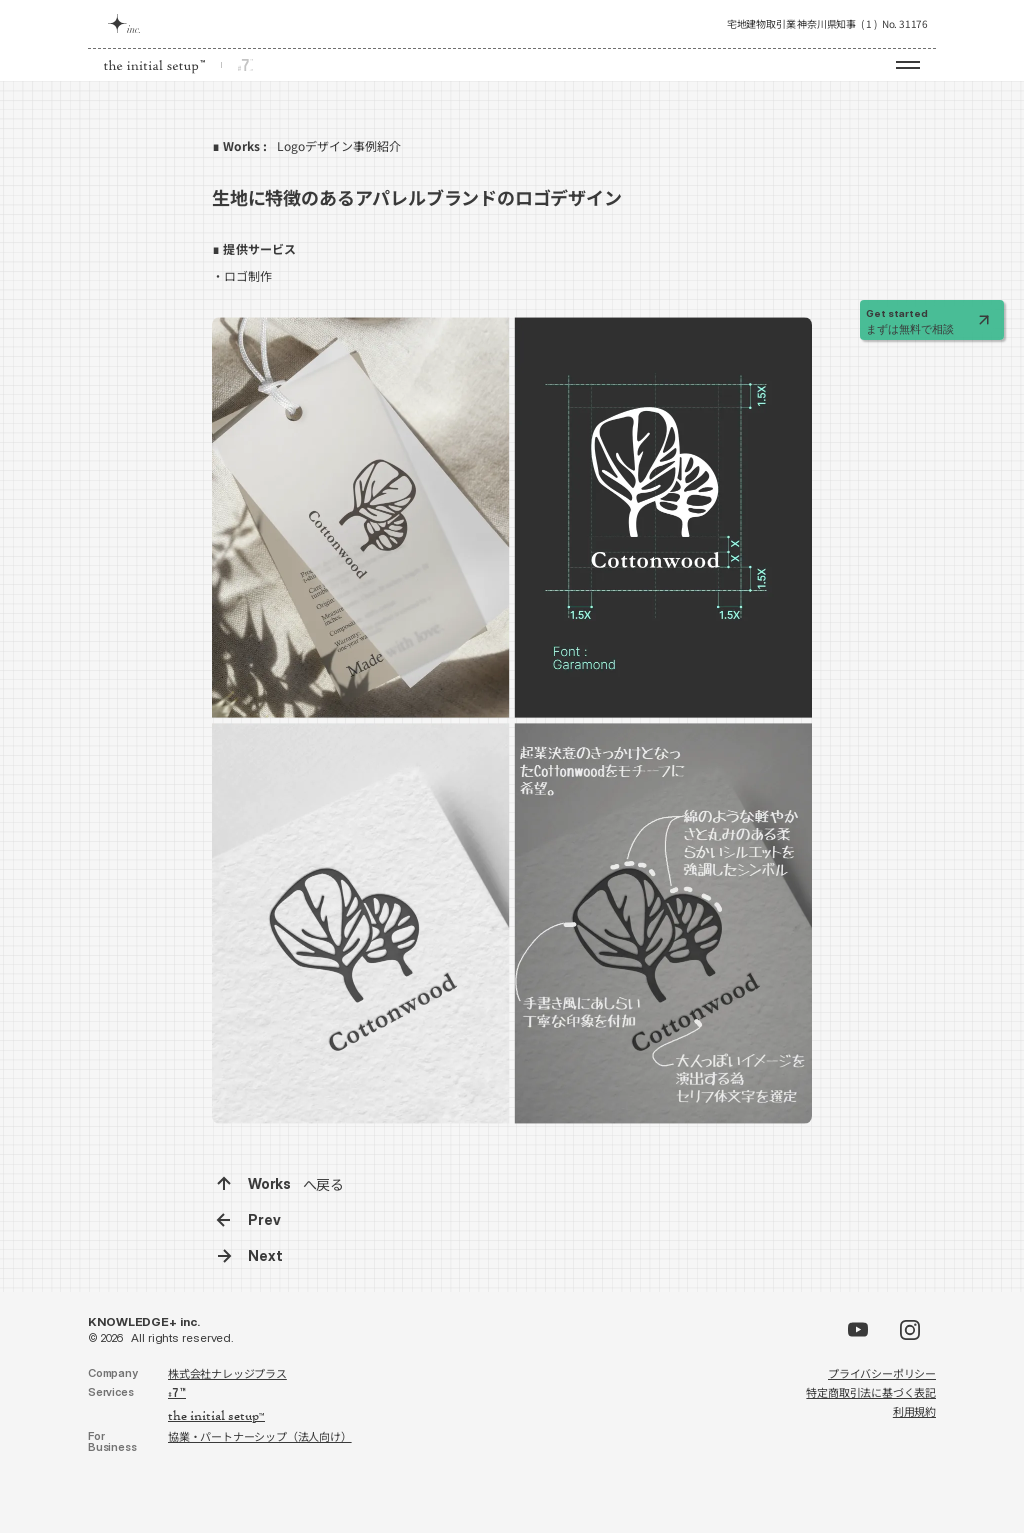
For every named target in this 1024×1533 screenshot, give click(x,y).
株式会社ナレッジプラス (227, 1373)
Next (265, 1255)
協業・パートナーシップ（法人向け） (260, 1436)
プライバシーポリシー (882, 1373)
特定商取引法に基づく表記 (871, 1392)
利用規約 (914, 1411)
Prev (264, 1219)
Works (269, 1183)
